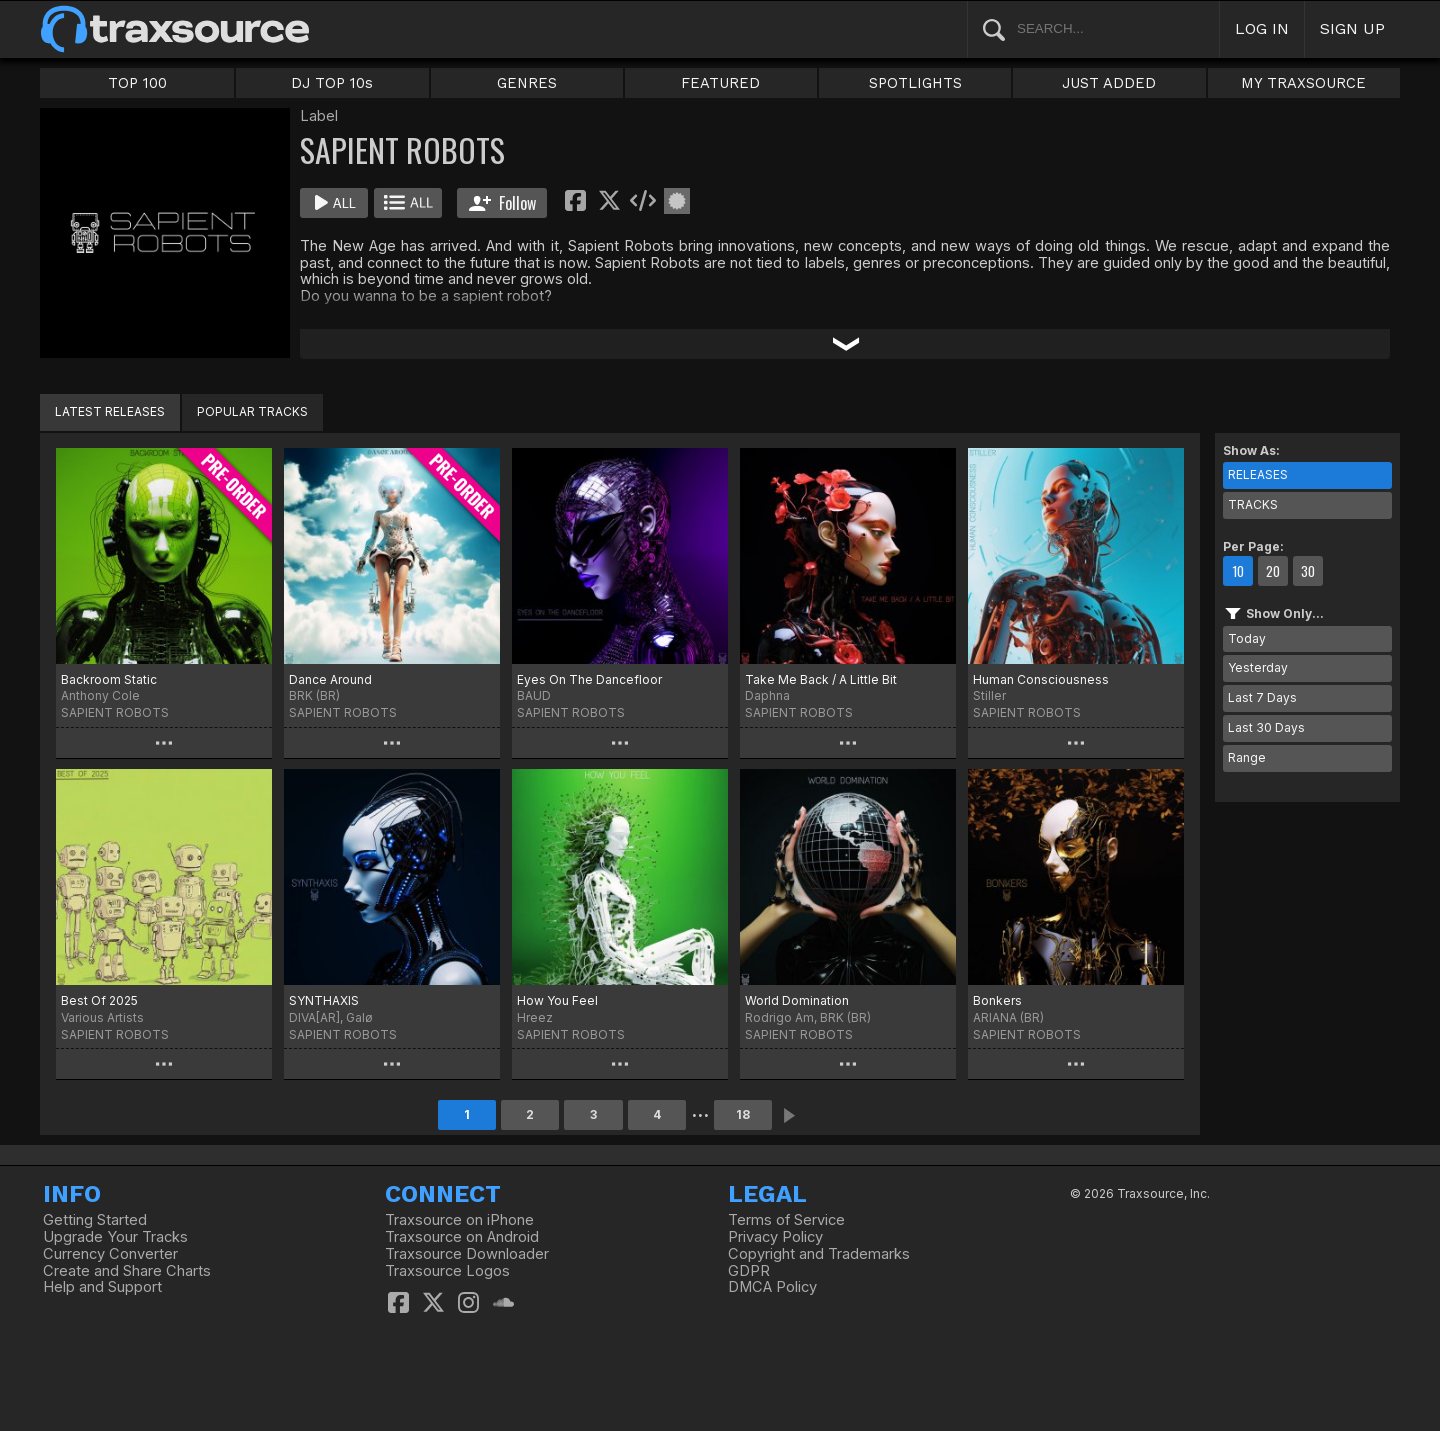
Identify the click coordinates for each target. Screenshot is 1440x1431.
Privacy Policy (775, 1237)
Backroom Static (109, 679)
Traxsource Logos (447, 1271)
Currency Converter (110, 1254)
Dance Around (330, 679)
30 (1308, 571)
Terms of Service (786, 1220)
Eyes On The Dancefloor (589, 679)
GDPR (749, 1271)
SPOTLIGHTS (915, 83)
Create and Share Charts (127, 1271)
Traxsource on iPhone (459, 1220)
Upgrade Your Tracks (115, 1237)
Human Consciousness (1041, 679)
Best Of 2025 (99, 1000)
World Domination (797, 1000)
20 (1273, 571)
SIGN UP (1352, 28)
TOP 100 (137, 83)
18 (743, 1114)
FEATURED (720, 83)
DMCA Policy (772, 1287)
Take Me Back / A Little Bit (821, 679)
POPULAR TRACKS (252, 411)
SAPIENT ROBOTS (115, 712)
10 (1238, 571)
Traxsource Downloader (467, 1254)
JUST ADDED (1109, 83)
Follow (502, 203)
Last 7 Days (1262, 697)
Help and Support (102, 1287)
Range (1247, 757)
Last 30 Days (1266, 727)
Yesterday (1258, 667)
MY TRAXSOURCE (1303, 83)
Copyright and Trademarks (819, 1254)
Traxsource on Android (462, 1237)
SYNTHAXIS (324, 1000)
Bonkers (997, 1000)
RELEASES (1258, 474)
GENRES (527, 83)
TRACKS (1253, 504)
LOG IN (1262, 28)
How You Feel (557, 1000)
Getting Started (95, 1220)
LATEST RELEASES (110, 411)
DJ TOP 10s (332, 83)
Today (1247, 638)
